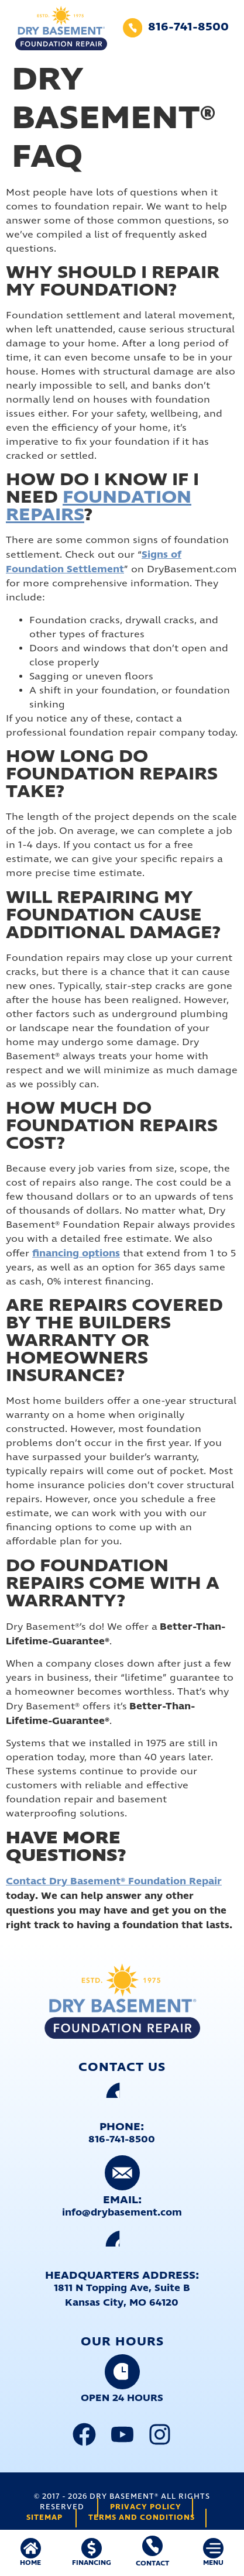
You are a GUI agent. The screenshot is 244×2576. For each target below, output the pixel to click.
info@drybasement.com (122, 2212)
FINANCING (91, 2562)
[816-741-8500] (132, 28)
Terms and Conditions (141, 2518)
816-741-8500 (188, 27)
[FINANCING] (91, 2548)
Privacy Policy (145, 2507)
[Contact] (152, 2546)
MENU (213, 2562)
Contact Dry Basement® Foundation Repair (114, 1881)
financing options (76, 1253)
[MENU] (213, 2548)
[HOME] (30, 2548)
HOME (30, 2562)
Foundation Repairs (98, 506)
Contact (152, 2563)
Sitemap (44, 2518)
